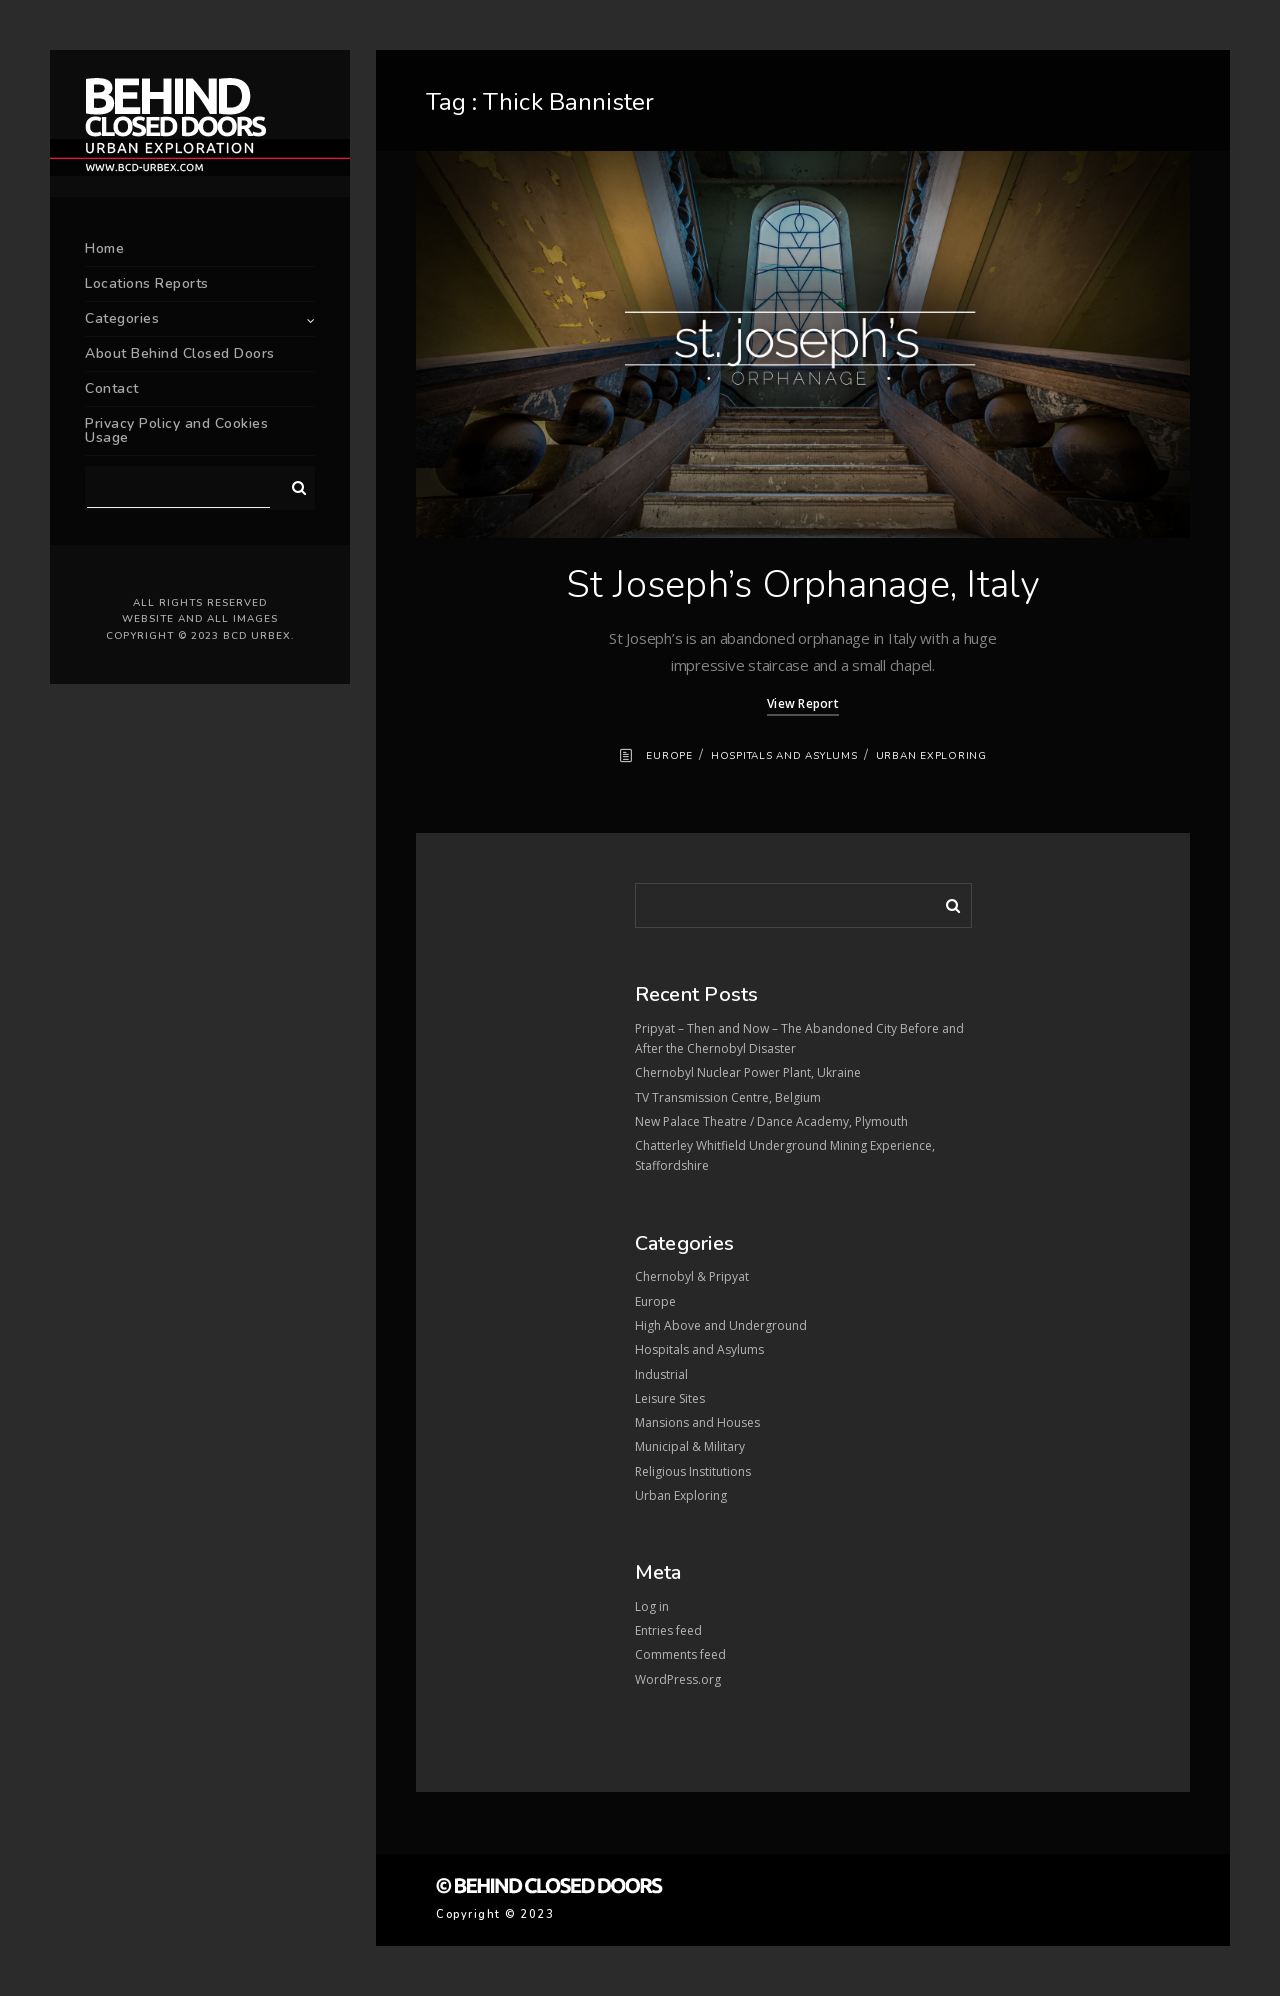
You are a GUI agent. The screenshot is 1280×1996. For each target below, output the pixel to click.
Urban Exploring (931, 756)
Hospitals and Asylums (784, 756)
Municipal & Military (690, 1446)
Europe (669, 756)
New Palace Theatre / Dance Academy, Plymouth (771, 1121)
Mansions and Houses (697, 1422)
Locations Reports (147, 283)
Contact (112, 388)
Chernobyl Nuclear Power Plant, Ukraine (748, 1072)
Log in (652, 1606)
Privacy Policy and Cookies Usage (176, 430)
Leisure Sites (670, 1398)
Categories (122, 318)
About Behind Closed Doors (180, 353)
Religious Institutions (693, 1471)
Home (104, 248)
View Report (803, 703)
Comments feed (680, 1654)
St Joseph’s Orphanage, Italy (803, 584)
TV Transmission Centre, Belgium (728, 1097)
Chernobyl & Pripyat (692, 1276)
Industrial (661, 1374)
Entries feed (668, 1630)
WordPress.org (678, 1679)
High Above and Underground (721, 1325)
